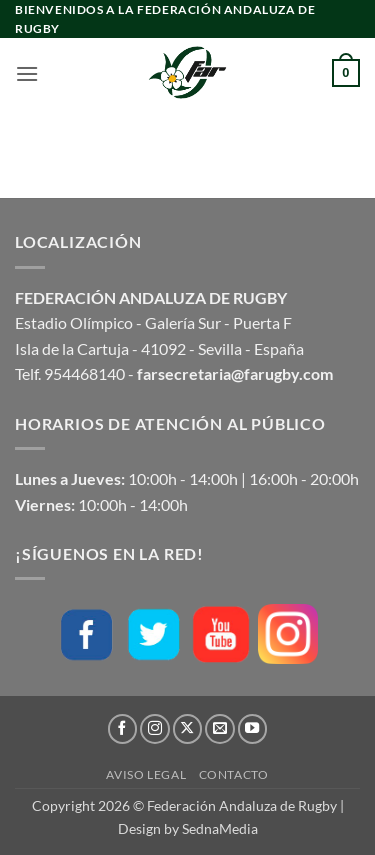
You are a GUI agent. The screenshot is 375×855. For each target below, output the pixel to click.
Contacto (234, 774)
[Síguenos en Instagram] (155, 729)
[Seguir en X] (188, 729)
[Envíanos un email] (220, 729)
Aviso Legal (146, 774)
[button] (27, 73)
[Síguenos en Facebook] (123, 729)
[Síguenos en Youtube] (253, 729)
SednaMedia (220, 828)
